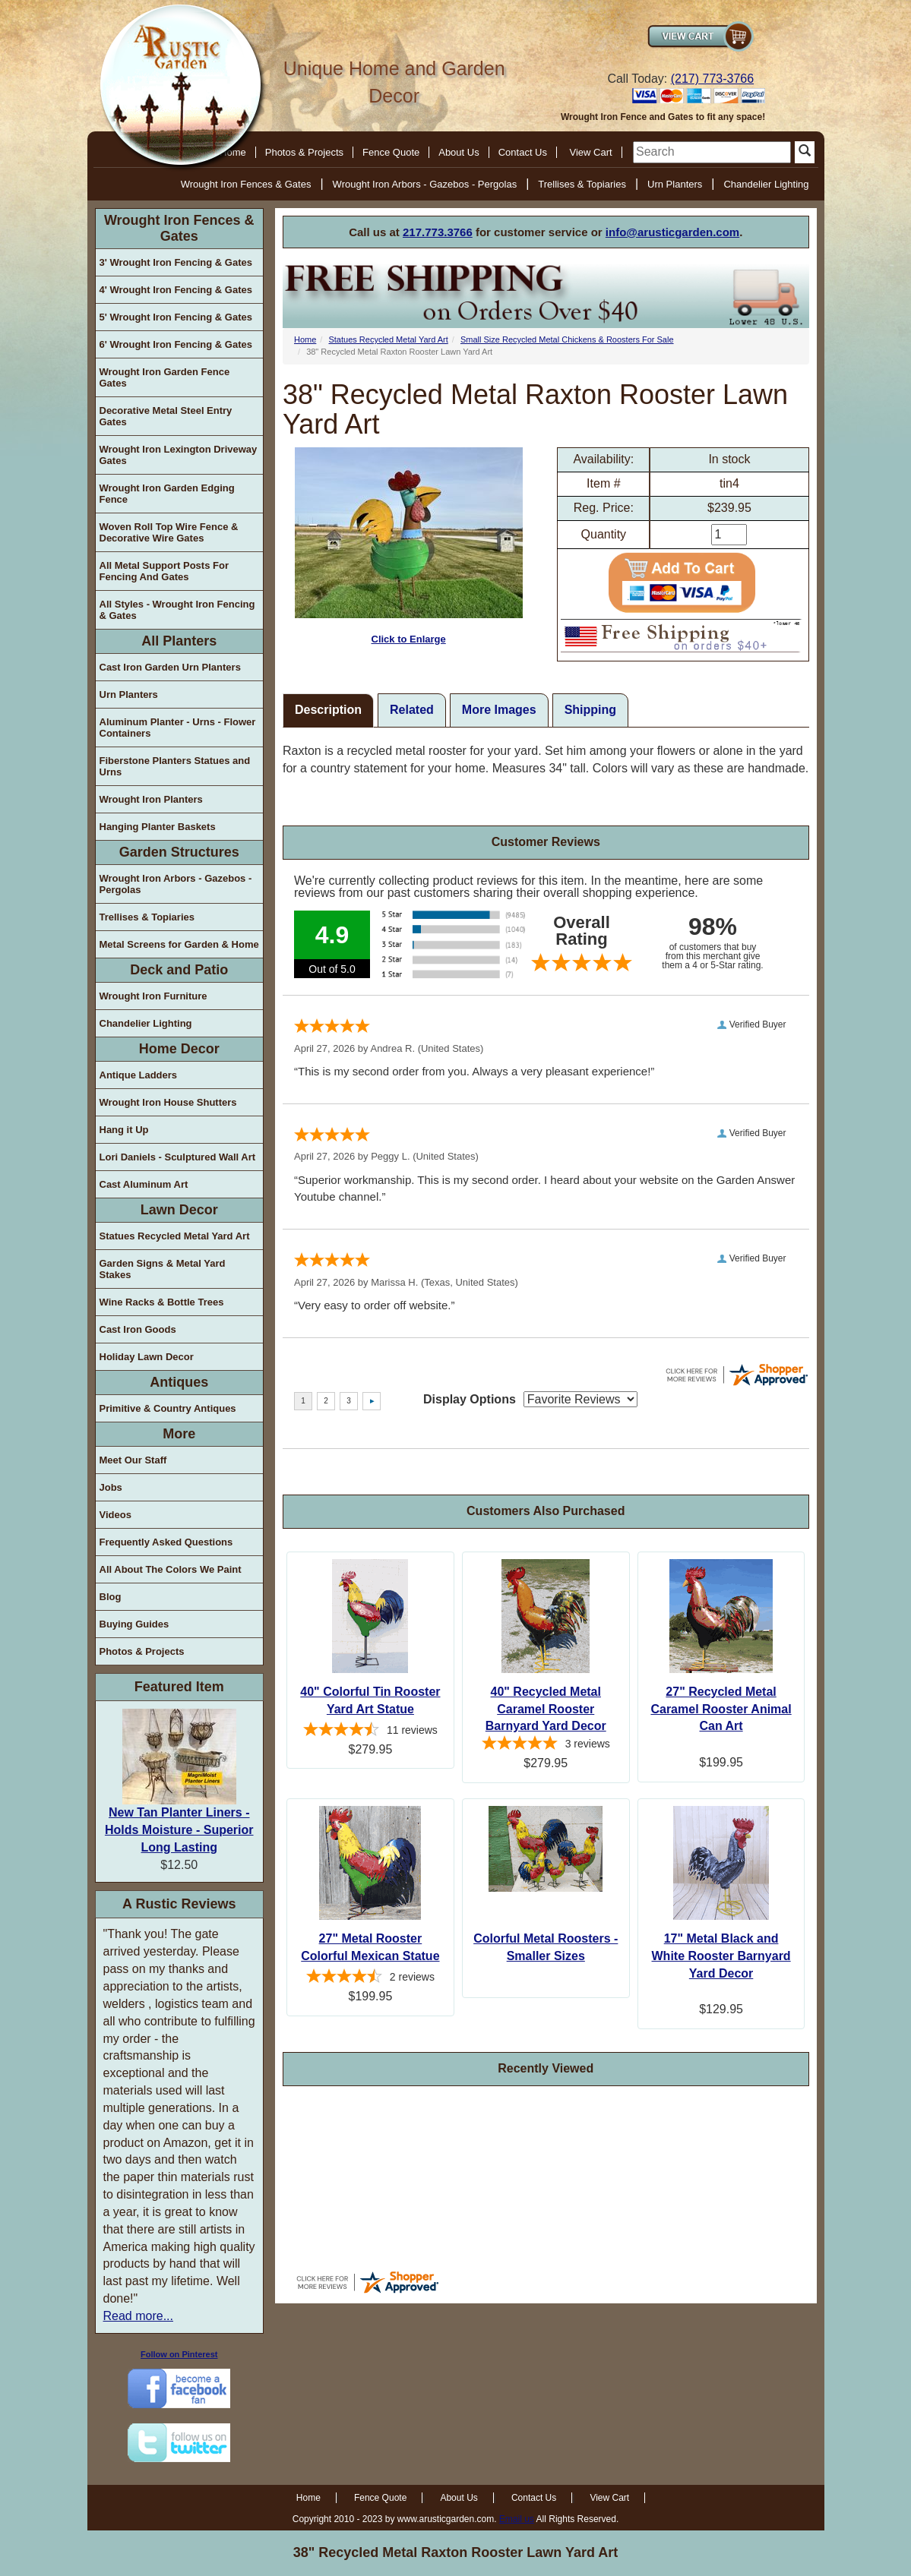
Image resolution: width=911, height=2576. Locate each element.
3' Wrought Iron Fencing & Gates (176, 262)
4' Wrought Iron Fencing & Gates (176, 289)
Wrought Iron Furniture (153, 996)
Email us (516, 2519)
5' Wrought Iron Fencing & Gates (176, 317)
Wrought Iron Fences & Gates (246, 184)
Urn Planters (674, 184)
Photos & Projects (304, 152)
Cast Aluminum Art (144, 1184)
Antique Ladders (139, 1075)
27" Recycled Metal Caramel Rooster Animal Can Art (720, 1709)
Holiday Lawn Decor (147, 1356)
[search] (712, 152)
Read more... (138, 2315)
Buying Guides (134, 1624)
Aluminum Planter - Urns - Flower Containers (178, 727)
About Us (458, 152)
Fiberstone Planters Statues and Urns (175, 766)
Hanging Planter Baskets (158, 826)
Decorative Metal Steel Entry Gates (166, 416)
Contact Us (522, 152)
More (179, 1433)
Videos (115, 1514)
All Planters (179, 641)
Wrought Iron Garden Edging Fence (167, 493)
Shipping (590, 709)
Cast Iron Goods (138, 1329)
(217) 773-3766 (712, 78)
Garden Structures (179, 852)
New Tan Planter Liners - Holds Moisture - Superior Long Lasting (179, 1830)
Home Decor (179, 1048)
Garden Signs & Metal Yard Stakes (163, 1269)
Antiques (179, 1382)
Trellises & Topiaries (582, 184)
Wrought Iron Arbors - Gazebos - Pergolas (425, 184)
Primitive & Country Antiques (168, 1408)
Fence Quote (390, 152)
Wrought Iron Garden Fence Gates (165, 377)
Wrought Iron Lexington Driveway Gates (179, 455)
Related (412, 709)
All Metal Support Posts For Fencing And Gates (164, 571)
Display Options (469, 1399)
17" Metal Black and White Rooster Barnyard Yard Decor (721, 1956)
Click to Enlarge (409, 546)
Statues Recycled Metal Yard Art (175, 1236)
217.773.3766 (438, 232)
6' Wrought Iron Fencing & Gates (176, 344)
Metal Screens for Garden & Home (179, 944)
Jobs (111, 1487)
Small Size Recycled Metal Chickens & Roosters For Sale (567, 339)
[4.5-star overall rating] (370, 1978)
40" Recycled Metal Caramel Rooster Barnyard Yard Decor (546, 1709)
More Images (499, 709)
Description (328, 709)
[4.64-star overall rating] (370, 1731)
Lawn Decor (179, 1209)
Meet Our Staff (133, 1460)
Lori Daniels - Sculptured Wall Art (178, 1157)
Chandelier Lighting (765, 184)
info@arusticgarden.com (672, 232)
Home (305, 339)
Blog (111, 1596)
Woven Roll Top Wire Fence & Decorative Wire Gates (169, 532)
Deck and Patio (179, 969)
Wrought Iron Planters (151, 799)
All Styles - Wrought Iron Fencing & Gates (177, 609)
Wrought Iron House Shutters (168, 1102)
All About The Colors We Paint (171, 1569)
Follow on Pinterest (179, 2354)
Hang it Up (124, 1129)
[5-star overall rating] (546, 1745)
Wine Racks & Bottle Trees (162, 1302)
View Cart (590, 152)
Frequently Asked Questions (166, 1542)
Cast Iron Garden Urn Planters (170, 667)
